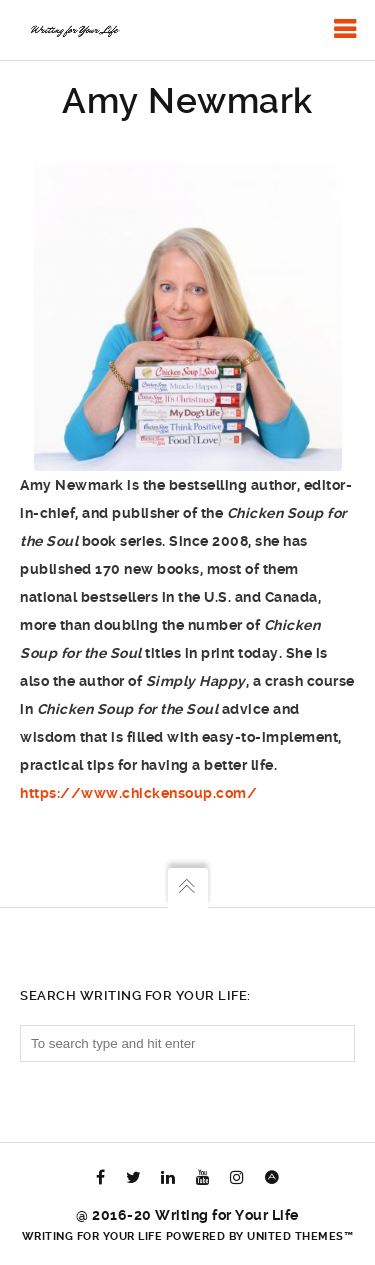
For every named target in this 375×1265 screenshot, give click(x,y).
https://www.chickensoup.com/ (138, 793)
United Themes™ (300, 1236)
